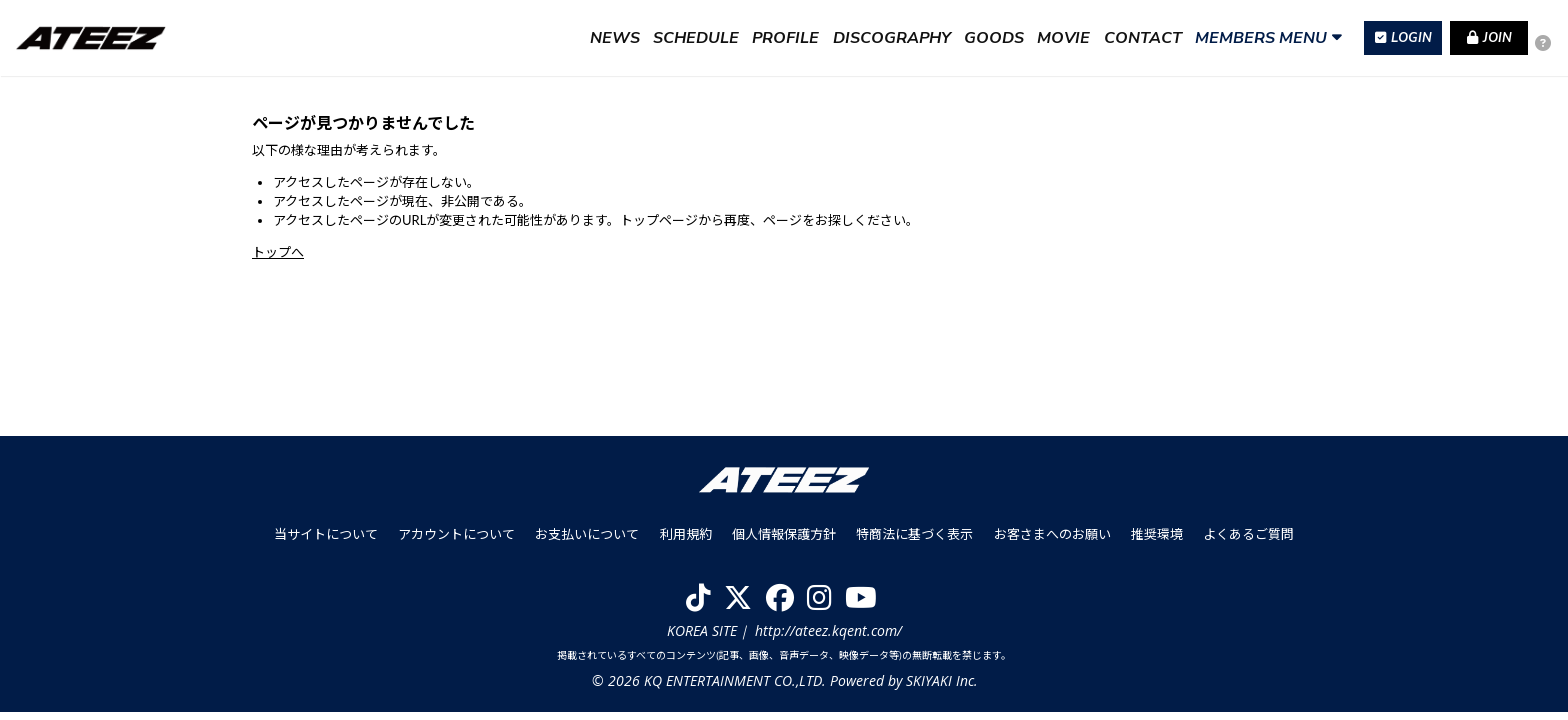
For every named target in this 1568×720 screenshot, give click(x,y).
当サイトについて (327, 542)
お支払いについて (588, 542)
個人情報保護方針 (784, 542)
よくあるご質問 (1247, 542)
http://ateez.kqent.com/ (828, 637)
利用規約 (686, 542)
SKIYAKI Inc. (941, 688)
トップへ (278, 252)
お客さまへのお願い (1051, 542)
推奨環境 (1156, 542)
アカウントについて (457, 542)
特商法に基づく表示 (914, 542)
